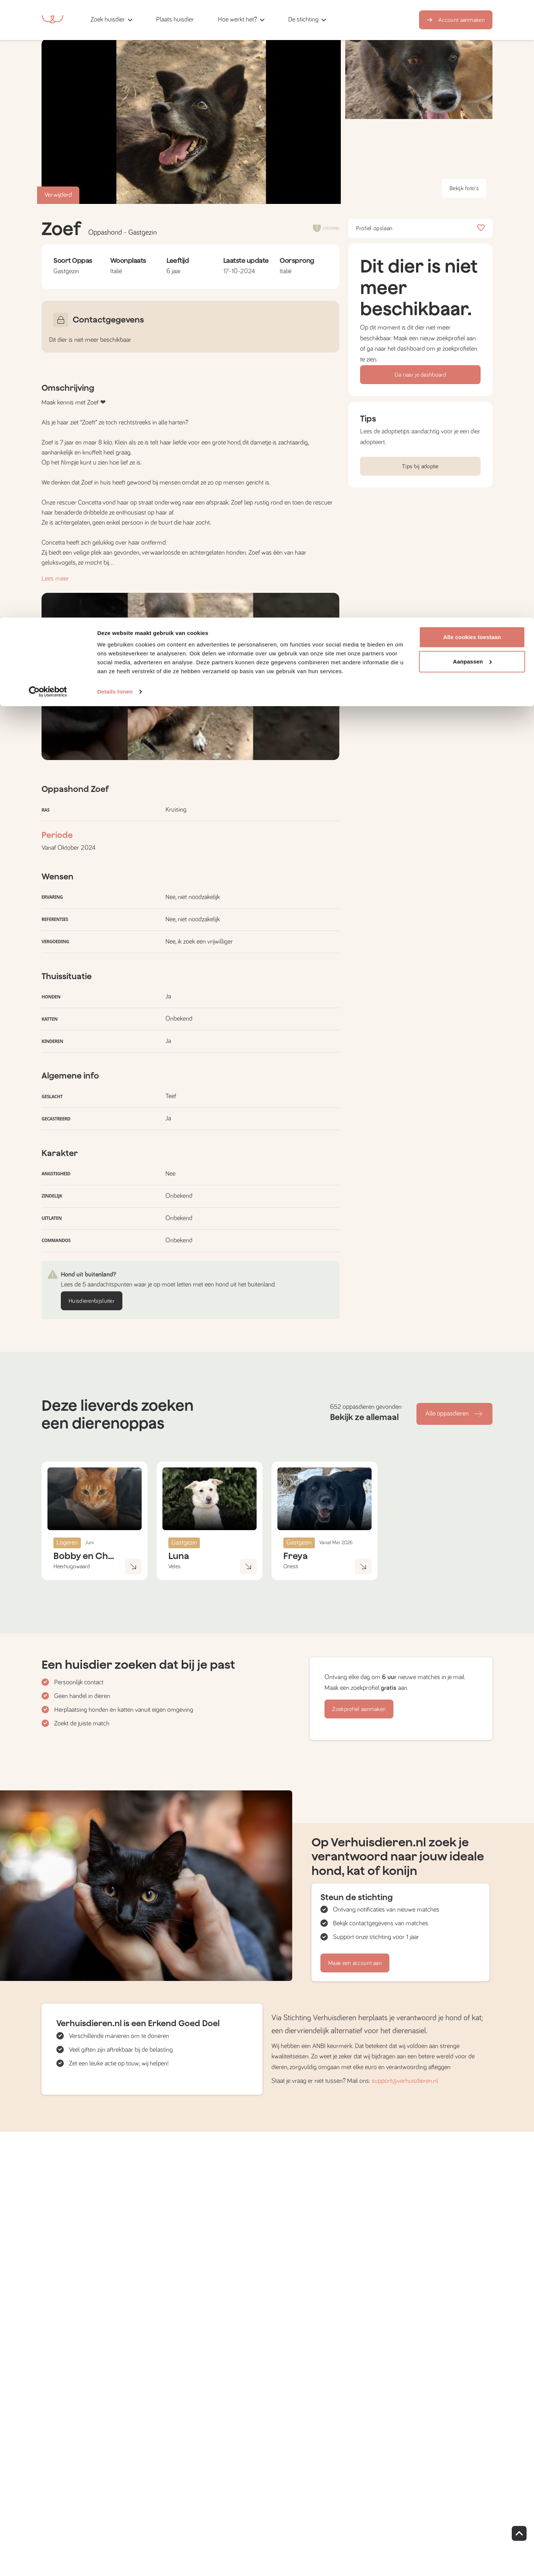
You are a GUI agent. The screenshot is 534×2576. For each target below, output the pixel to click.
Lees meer (55, 578)
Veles (174, 1566)
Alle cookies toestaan (472, 19)
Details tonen (114, 74)
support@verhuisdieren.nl (405, 2081)
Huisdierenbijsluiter (92, 1301)
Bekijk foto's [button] (464, 188)
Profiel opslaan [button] (420, 228)
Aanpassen (472, 44)
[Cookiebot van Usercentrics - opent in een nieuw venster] (48, 74)
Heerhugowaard (71, 1566)
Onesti (290, 1566)
